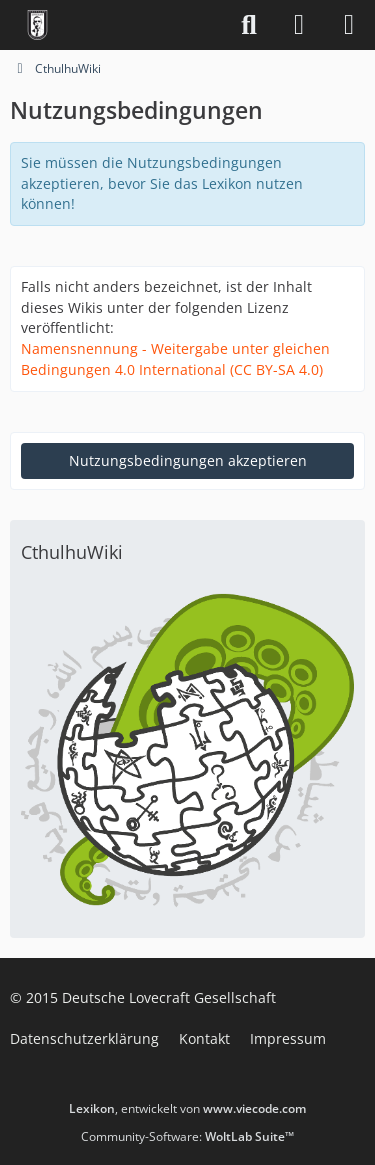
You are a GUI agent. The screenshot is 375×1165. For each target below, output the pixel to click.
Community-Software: (187, 1136)
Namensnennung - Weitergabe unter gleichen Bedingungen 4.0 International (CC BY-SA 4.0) (175, 359)
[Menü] (349, 25)
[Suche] (249, 25)
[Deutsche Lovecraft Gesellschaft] (37, 25)
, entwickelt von (187, 1108)
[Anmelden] (299, 25)
